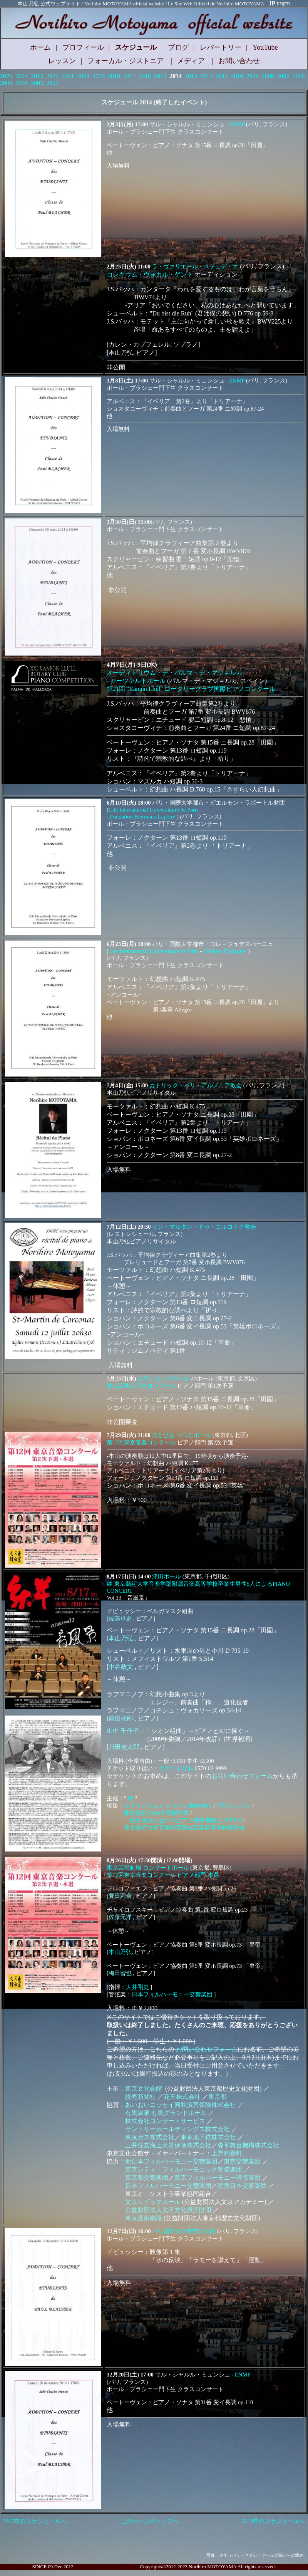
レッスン (62, 61)
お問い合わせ (239, 61)
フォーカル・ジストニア (125, 61)
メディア (191, 61)
